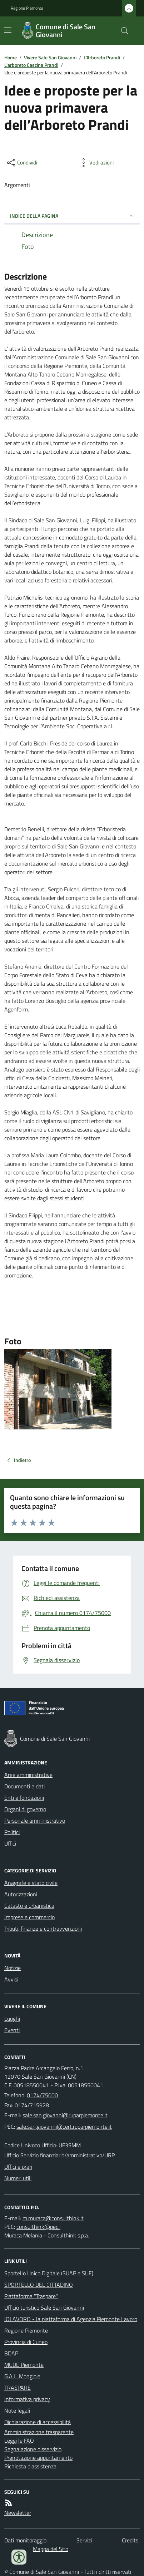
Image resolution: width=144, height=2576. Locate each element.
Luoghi (12, 2018)
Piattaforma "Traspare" (31, 2296)
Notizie (12, 1968)
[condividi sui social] (21, 162)
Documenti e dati (24, 1786)
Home (10, 57)
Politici (12, 1832)
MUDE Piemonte (24, 2364)
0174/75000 (42, 2095)
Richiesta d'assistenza (30, 2466)
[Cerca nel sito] (121, 30)
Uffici (10, 1843)
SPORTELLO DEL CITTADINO (38, 2284)
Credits (130, 2540)
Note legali (17, 2410)
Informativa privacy (27, 2399)
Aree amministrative (28, 1774)
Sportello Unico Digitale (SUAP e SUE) (48, 2273)
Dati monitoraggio (25, 2540)
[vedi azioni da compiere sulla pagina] (95, 162)
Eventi (12, 2030)
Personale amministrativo (34, 1820)
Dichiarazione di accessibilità (37, 2422)
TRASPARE (17, 2387)
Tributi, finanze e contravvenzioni (43, 1928)
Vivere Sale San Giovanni (50, 57)
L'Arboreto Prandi (102, 57)
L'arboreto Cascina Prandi (31, 65)
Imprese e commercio (29, 1917)
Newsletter (17, 2512)
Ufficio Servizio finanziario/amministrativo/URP (59, 2155)
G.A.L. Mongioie (22, 2376)
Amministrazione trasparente (39, 2432)
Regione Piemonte (27, 8)
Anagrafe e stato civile (31, 1882)
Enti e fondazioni (24, 1797)
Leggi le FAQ (19, 2440)
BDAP (11, 2353)
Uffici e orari (18, 2166)
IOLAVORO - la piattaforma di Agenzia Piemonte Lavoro (70, 2319)
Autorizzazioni (20, 1894)
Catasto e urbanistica (29, 1905)
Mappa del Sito (50, 2549)
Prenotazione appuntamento (38, 2457)
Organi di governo (25, 1809)
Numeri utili (17, 2178)
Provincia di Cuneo (26, 2342)
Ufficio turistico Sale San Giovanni (44, 2307)
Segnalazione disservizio (32, 2449)
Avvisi (11, 1979)
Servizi (84, 2540)
